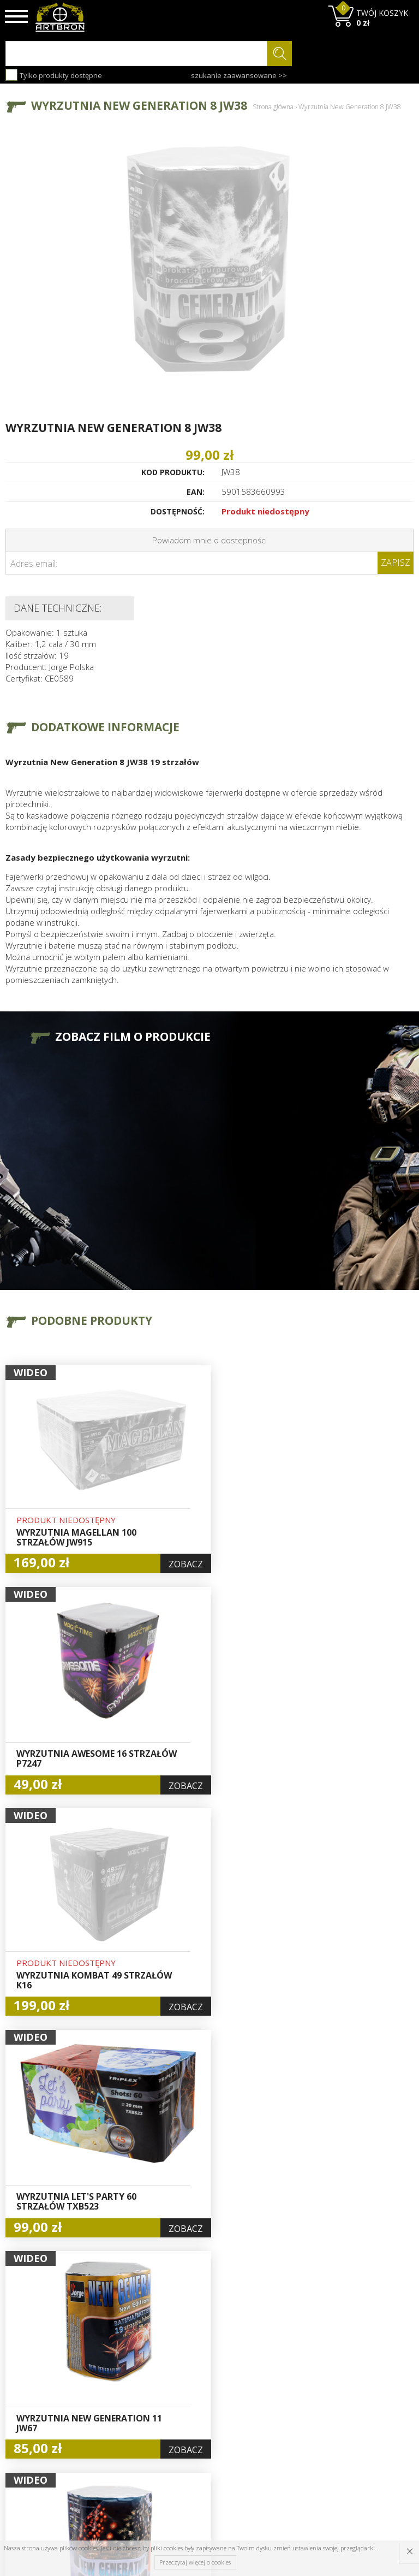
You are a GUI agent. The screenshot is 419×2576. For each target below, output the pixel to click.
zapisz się (377, 2393)
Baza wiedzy (132, 2364)
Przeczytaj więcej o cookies (195, 2562)
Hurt (188, 2364)
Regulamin (129, 2402)
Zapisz (395, 562)
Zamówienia (202, 2402)
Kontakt (124, 2438)
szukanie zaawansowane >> (239, 75)
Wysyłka (124, 2389)
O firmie (125, 2352)
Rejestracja (200, 2389)
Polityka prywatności (202, 2420)
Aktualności (131, 2377)
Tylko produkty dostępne (53, 75)
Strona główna (273, 106)
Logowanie (199, 2377)
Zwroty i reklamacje (130, 2420)
